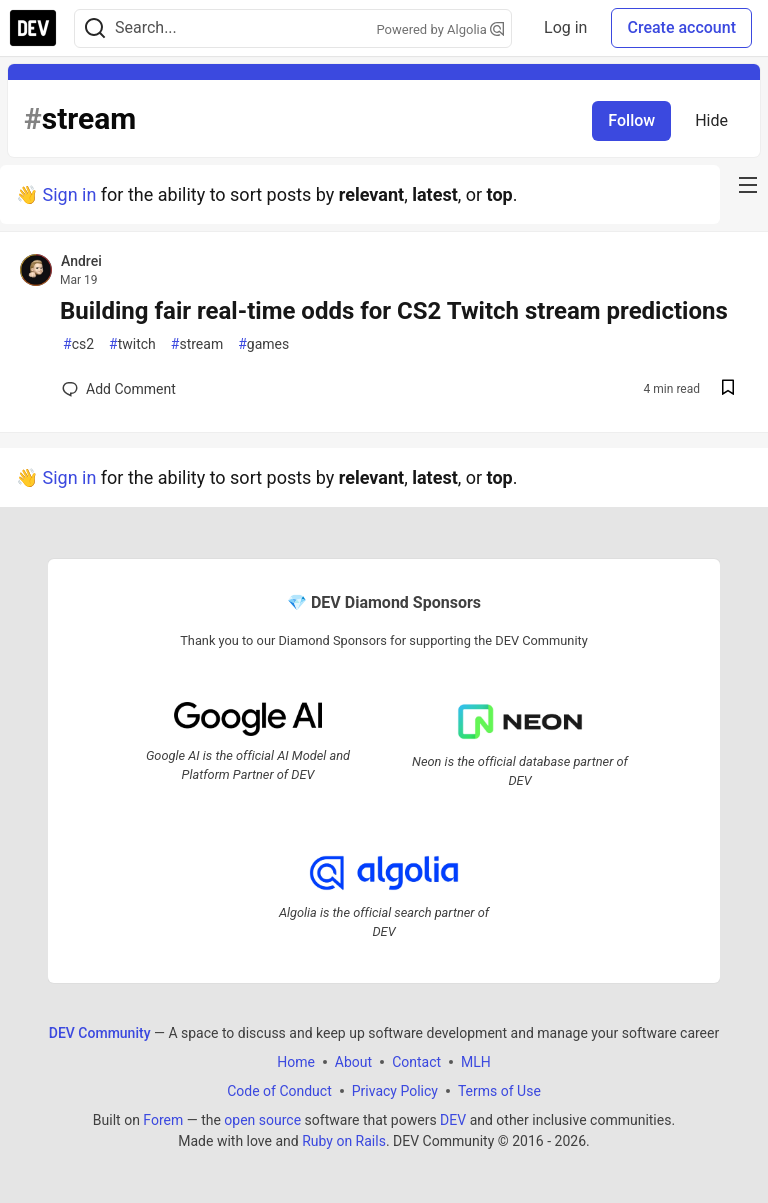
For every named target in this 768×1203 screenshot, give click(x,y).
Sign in (69, 194)
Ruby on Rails (344, 1140)
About (353, 1061)
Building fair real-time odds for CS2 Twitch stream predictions (394, 311)
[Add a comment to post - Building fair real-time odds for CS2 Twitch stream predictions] (119, 389)
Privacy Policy (395, 1090)
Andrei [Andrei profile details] (81, 261)
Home (296, 1061)
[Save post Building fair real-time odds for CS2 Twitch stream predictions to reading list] (728, 389)
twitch (132, 344)
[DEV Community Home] (33, 28)
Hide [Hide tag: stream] (711, 120)
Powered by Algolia (441, 29)
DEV (453, 1119)
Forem (163, 1119)
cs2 (78, 344)
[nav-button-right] (748, 185)
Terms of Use (499, 1090)
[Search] (95, 28)
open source (262, 1119)
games (263, 344)
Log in (565, 27)
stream (197, 344)
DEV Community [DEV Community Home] (100, 1032)
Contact (416, 1061)
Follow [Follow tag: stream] (631, 120)
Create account (681, 27)
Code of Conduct (279, 1090)
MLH (476, 1061)
